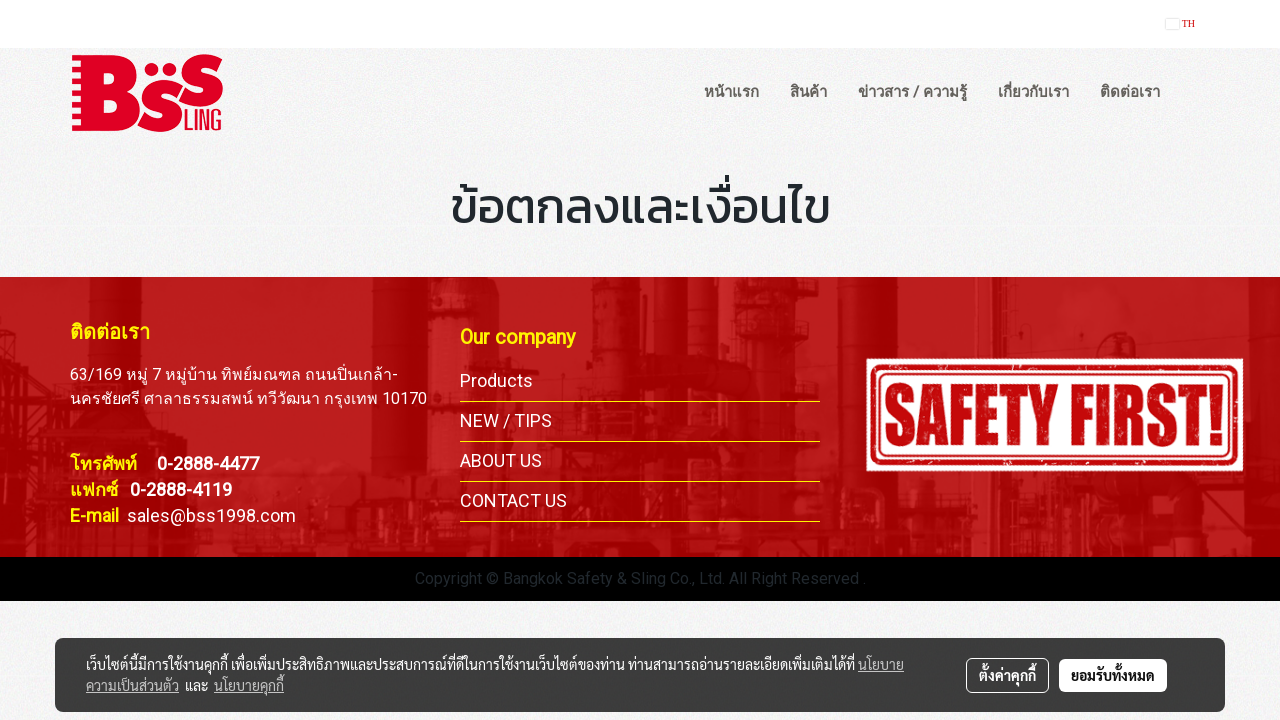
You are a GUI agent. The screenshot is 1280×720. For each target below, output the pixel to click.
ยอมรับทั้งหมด (1113, 675)
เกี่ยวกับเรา (1033, 92)
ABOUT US (501, 460)
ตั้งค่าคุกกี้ (1007, 675)
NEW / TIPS (506, 420)
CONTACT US (513, 500)
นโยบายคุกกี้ (249, 685)
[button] (1194, 93)
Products (496, 380)
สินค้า (808, 92)
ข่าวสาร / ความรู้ (912, 92)
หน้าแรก (731, 92)
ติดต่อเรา (1130, 92)
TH (1180, 23)
